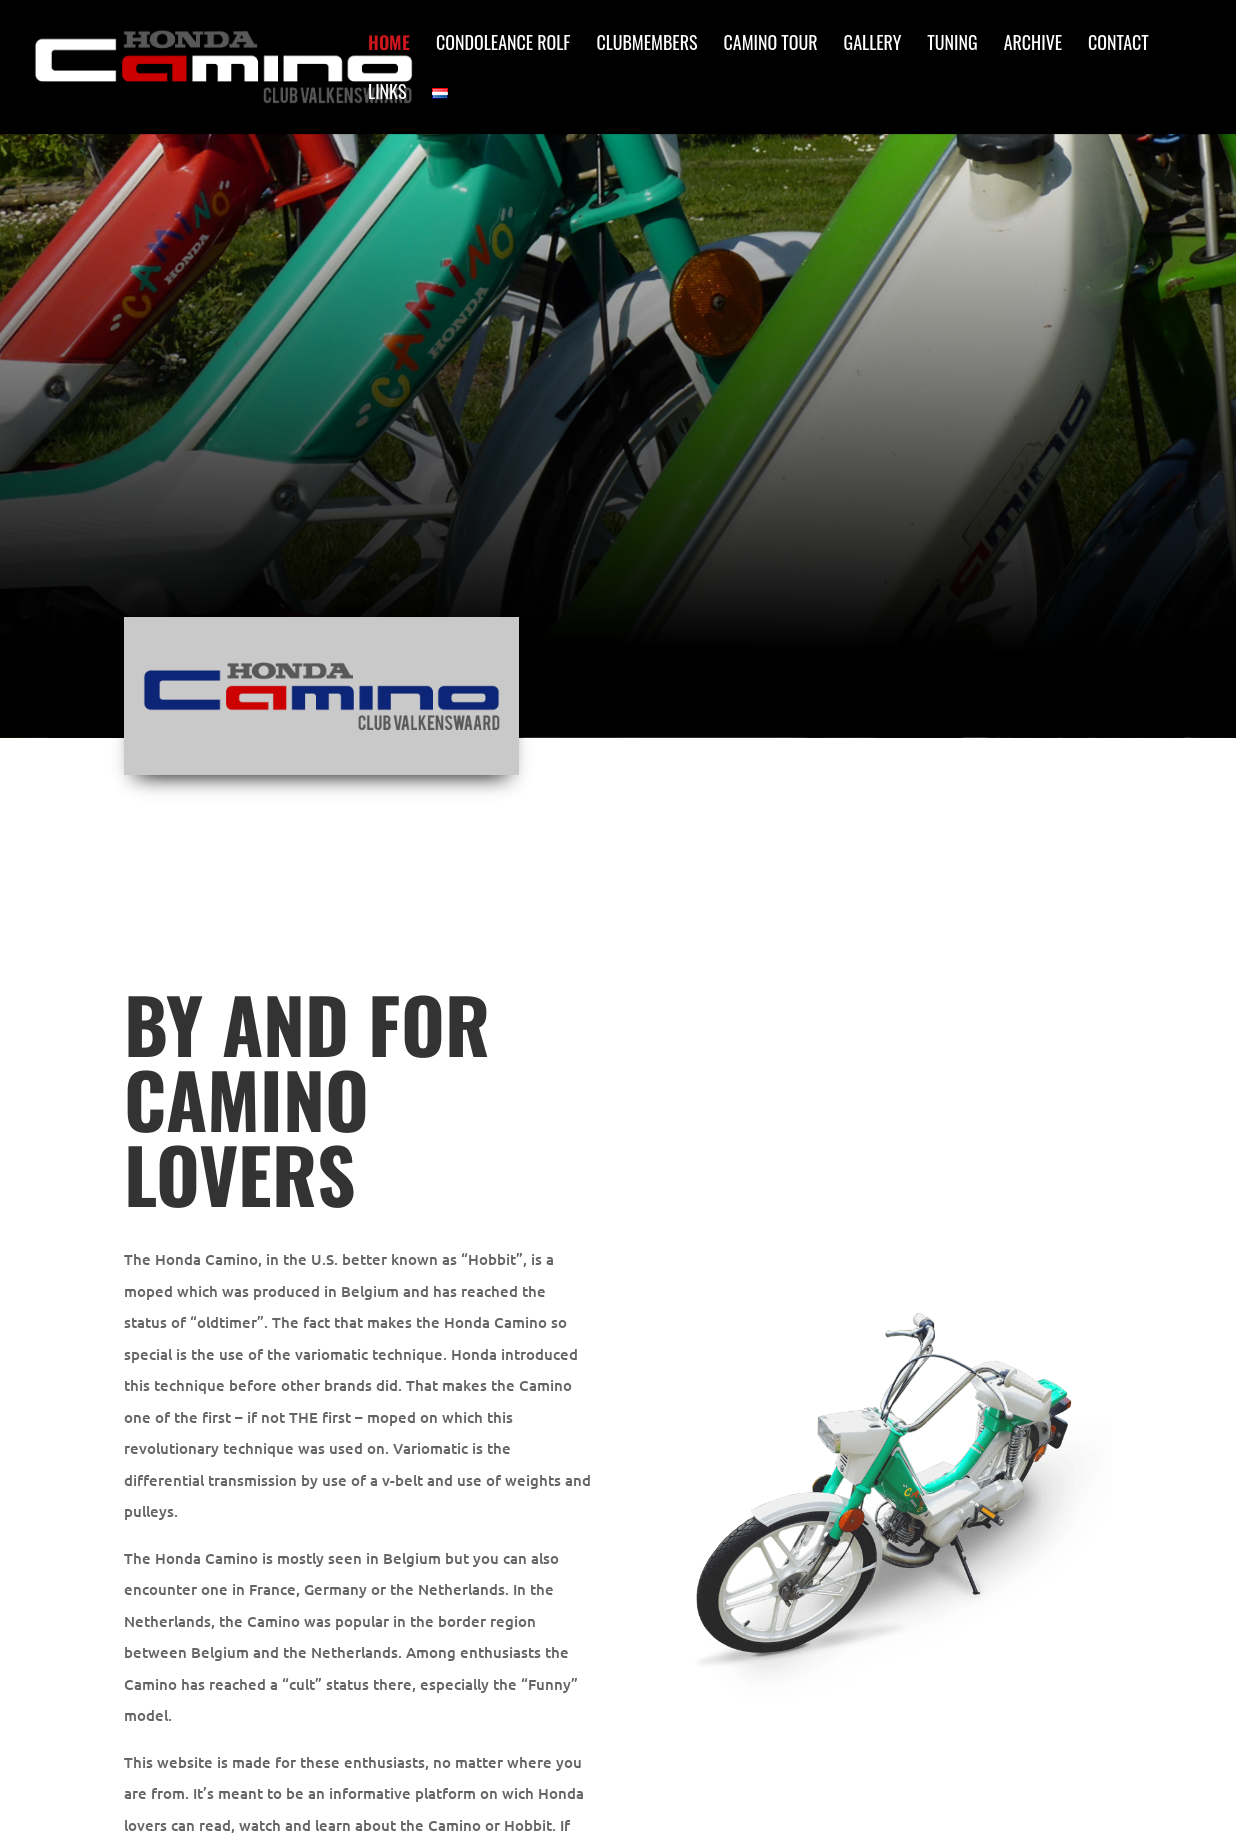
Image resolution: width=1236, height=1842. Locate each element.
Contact (1118, 45)
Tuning (952, 45)
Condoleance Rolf (503, 45)
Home (389, 45)
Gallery (873, 45)
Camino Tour (771, 45)
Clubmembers (646, 45)
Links (387, 94)
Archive (1033, 45)
